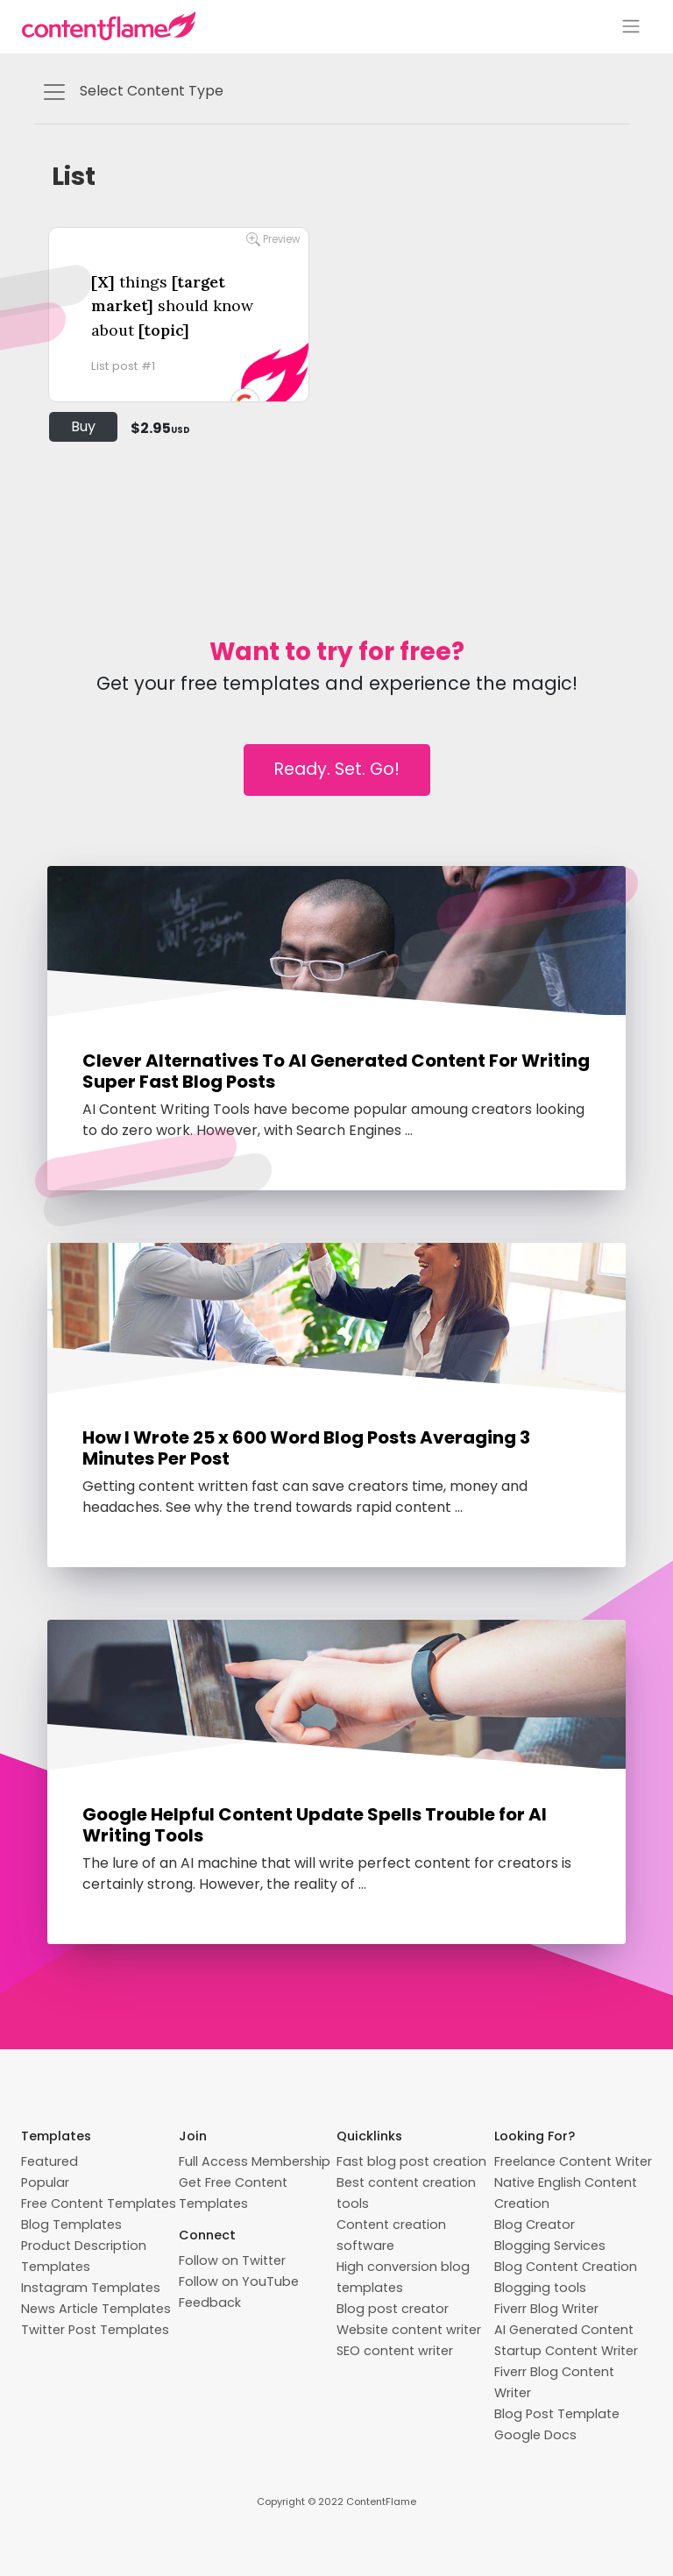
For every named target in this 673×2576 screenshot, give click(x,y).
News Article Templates (96, 2308)
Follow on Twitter (232, 2260)
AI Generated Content (564, 2329)
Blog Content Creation (565, 2266)
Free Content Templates (98, 2203)
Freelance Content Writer (573, 2161)
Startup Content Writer (566, 2351)
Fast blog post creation (411, 2161)
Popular (45, 2182)
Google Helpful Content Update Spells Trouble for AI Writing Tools (314, 1825)
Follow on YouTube (239, 2281)
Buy (83, 426)
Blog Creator (534, 2224)
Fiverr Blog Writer (546, 2308)
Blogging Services (550, 2245)
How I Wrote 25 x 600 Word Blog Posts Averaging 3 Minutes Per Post (306, 1448)
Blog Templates (71, 2224)
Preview (273, 239)
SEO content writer (394, 2351)
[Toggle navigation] (631, 26)
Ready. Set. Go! (337, 769)
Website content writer (408, 2329)
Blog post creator (392, 2308)
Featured (49, 2161)
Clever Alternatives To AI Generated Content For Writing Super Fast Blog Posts (336, 1071)
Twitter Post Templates (95, 2329)
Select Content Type (132, 92)
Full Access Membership (254, 2161)
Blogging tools (540, 2287)
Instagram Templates (90, 2287)
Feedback (210, 2302)
